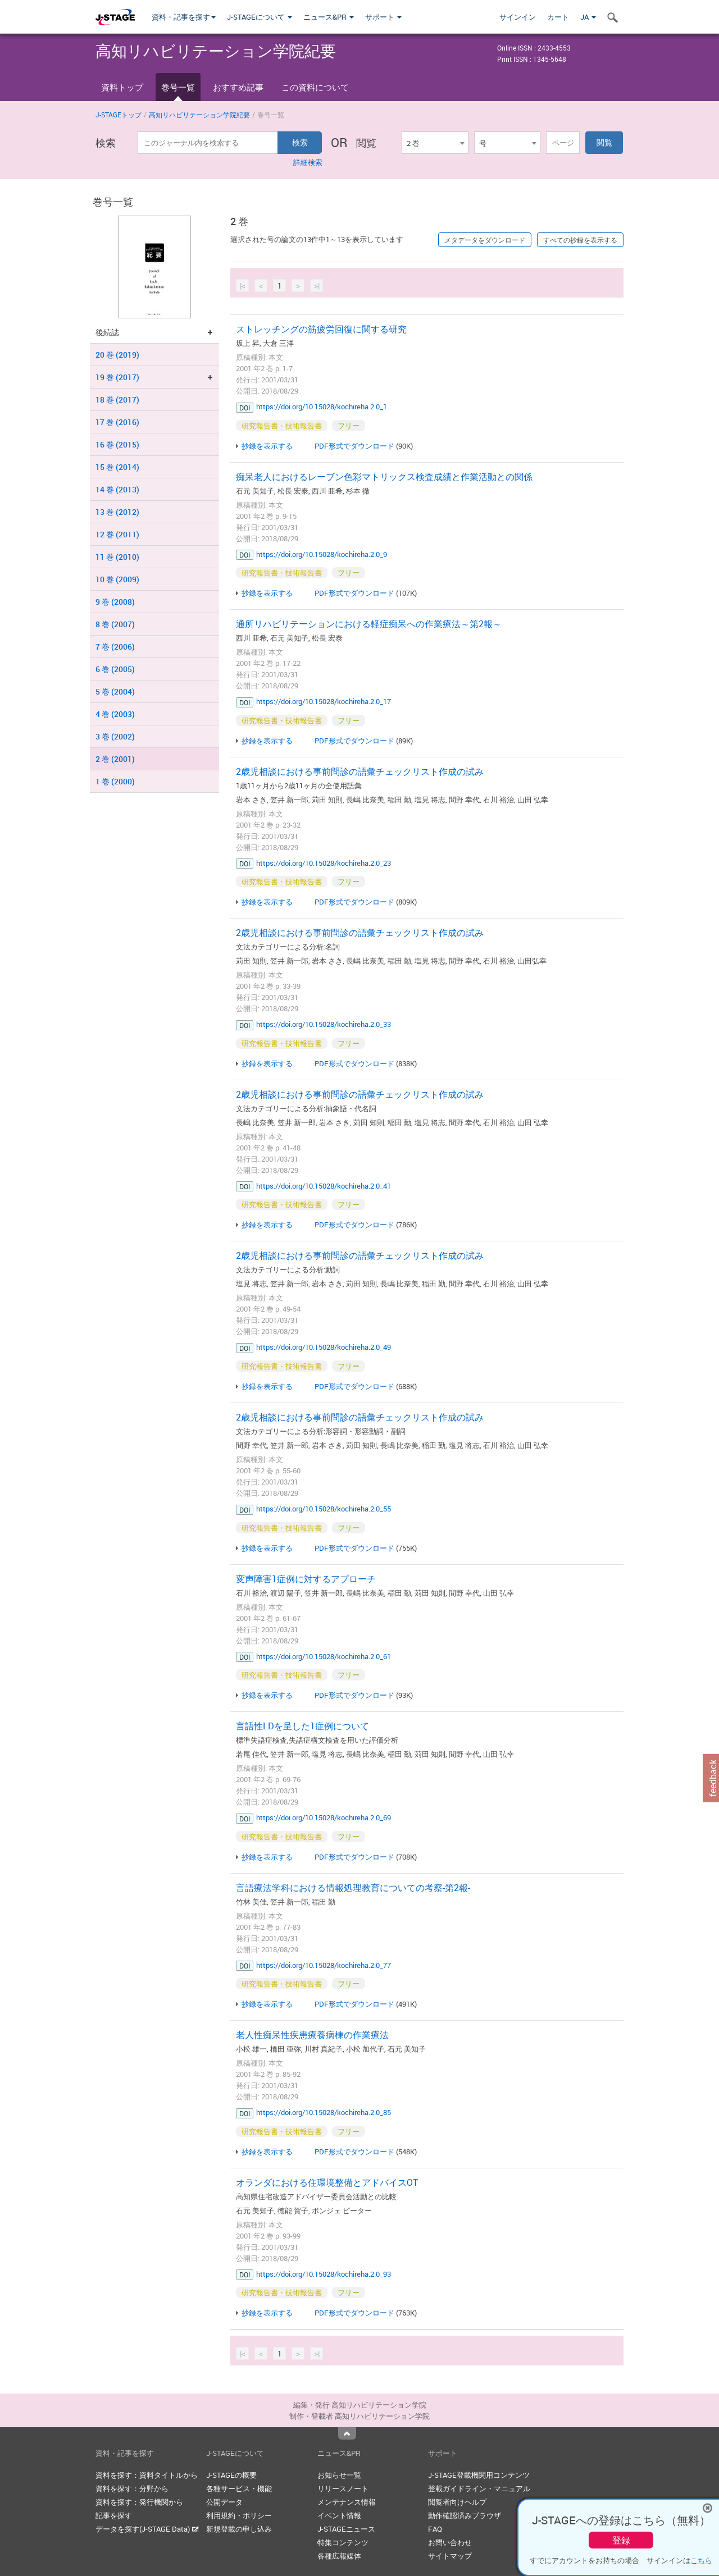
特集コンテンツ (342, 2542)
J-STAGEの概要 (231, 2475)
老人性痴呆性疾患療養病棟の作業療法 (312, 2035)
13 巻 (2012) (117, 511)
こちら (701, 2560)
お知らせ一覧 (339, 2475)
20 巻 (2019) (117, 354)
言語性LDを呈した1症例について (302, 1726)
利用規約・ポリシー (239, 2515)
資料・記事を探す (184, 17)
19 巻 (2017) (117, 377)
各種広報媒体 (339, 2556)
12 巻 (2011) (117, 534)
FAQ (435, 2529)
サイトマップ (450, 2556)
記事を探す (113, 2515)
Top (347, 2433)
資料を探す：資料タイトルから (146, 2475)
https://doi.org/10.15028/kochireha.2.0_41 (323, 1186)
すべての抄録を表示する (580, 239)
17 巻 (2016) (117, 422)
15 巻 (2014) (117, 467)
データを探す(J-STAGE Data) (147, 2529)
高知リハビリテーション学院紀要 (199, 114)
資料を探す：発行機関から (139, 2502)
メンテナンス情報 (346, 2502)
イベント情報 (339, 2515)
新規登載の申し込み (239, 2529)
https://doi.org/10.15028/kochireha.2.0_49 (323, 1347)
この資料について (315, 87)
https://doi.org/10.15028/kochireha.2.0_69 (323, 1817)
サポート (383, 17)
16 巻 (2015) (117, 444)
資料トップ (122, 87)
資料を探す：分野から (132, 2488)
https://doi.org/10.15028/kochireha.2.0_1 (321, 406)
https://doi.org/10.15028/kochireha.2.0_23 (323, 863)
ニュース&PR (328, 17)
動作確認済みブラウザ (464, 2515)
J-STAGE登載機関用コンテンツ (479, 2475)
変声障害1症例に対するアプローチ (306, 1579)
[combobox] (435, 142)
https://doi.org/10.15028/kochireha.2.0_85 (323, 2112)
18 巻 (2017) (117, 399)
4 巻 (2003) (115, 714)
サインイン (517, 17)
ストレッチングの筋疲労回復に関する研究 (321, 329)
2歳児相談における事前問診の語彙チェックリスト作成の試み (360, 771)
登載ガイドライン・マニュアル (479, 2488)
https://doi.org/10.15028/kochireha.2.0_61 (323, 1656)
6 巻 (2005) (115, 669)
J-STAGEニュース (346, 2529)
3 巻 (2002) (115, 736)
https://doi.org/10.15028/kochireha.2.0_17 (323, 701)
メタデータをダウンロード (484, 239)
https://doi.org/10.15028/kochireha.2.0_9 (321, 554)
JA (588, 17)
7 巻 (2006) (115, 646)
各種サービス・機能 (239, 2488)
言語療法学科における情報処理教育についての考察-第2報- (353, 1887)
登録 (621, 2540)
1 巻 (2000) (115, 781)
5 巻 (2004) (115, 691)
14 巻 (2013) (117, 489)
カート (558, 17)
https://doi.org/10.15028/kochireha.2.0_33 (323, 1024)
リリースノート (342, 2488)
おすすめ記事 (238, 87)
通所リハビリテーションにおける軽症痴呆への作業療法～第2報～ (369, 624)
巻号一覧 (178, 87)
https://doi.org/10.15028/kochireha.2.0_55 (323, 1509)
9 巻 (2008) (115, 601)
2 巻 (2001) (115, 758)
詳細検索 (307, 162)
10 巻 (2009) (117, 579)
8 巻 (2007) (115, 624)
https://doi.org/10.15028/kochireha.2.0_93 (323, 2274)
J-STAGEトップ (118, 114)
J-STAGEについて (259, 17)
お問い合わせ (450, 2542)
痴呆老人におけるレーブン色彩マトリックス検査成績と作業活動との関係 (384, 477)
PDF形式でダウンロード (354, 446)
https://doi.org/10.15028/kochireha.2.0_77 (323, 1965)
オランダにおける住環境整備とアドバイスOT (327, 2182)
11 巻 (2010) (117, 556)
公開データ (224, 2502)
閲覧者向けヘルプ (457, 2502)
